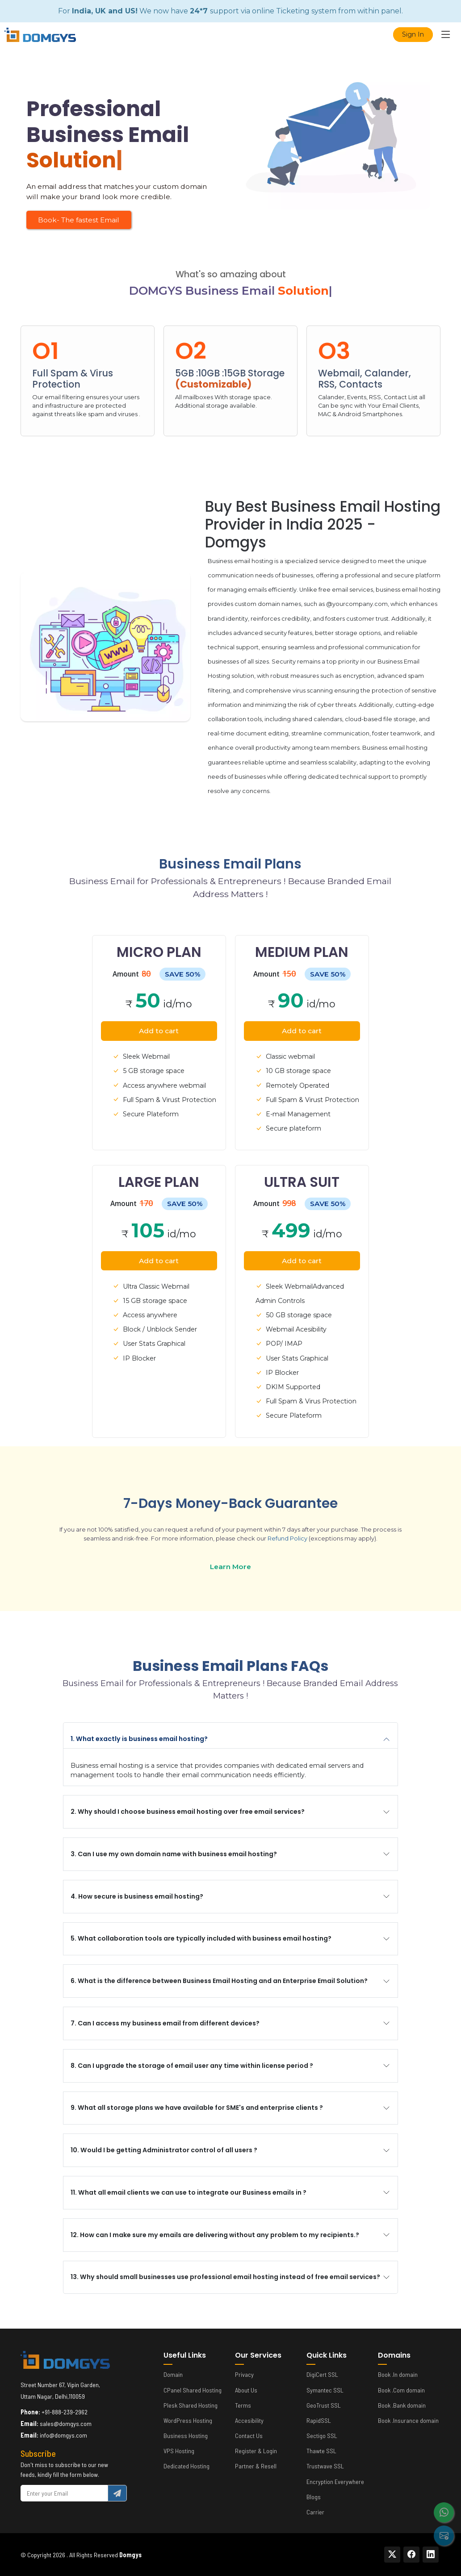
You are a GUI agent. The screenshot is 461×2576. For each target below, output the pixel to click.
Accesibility (249, 2420)
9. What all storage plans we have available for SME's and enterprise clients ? (197, 2107)
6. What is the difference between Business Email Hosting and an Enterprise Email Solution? (219, 1980)
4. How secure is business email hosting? (137, 1896)
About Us (246, 2390)
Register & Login (256, 2451)
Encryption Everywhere (335, 2482)
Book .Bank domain (402, 2405)
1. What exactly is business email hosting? (139, 1738)
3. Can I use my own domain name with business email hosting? (174, 1854)
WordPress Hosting (187, 2420)
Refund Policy (287, 1538)
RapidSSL (318, 2420)
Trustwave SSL (325, 2466)
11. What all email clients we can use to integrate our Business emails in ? (188, 2192)
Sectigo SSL (321, 2436)
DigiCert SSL (322, 2374)
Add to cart (159, 1031)
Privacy (244, 2374)
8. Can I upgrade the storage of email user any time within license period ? (192, 2065)
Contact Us (249, 2436)
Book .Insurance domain (408, 2420)
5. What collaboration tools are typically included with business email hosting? (201, 1938)
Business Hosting (185, 2436)
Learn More (230, 1566)
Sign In (413, 34)
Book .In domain (398, 2374)
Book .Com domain (401, 2390)
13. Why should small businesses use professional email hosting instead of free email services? (225, 2276)
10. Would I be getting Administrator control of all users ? (164, 2150)
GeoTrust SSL (323, 2405)
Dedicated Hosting (186, 2466)
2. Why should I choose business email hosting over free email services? (188, 1811)
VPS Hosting (178, 2451)
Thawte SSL (321, 2451)
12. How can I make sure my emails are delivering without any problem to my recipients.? (215, 2234)
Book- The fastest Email (78, 220)
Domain (173, 2374)
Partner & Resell (256, 2466)
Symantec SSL (325, 2390)
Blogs (313, 2497)
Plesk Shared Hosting (190, 2405)
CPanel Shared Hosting (192, 2390)
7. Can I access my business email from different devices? (165, 2023)
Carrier (315, 2512)
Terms (243, 2405)
